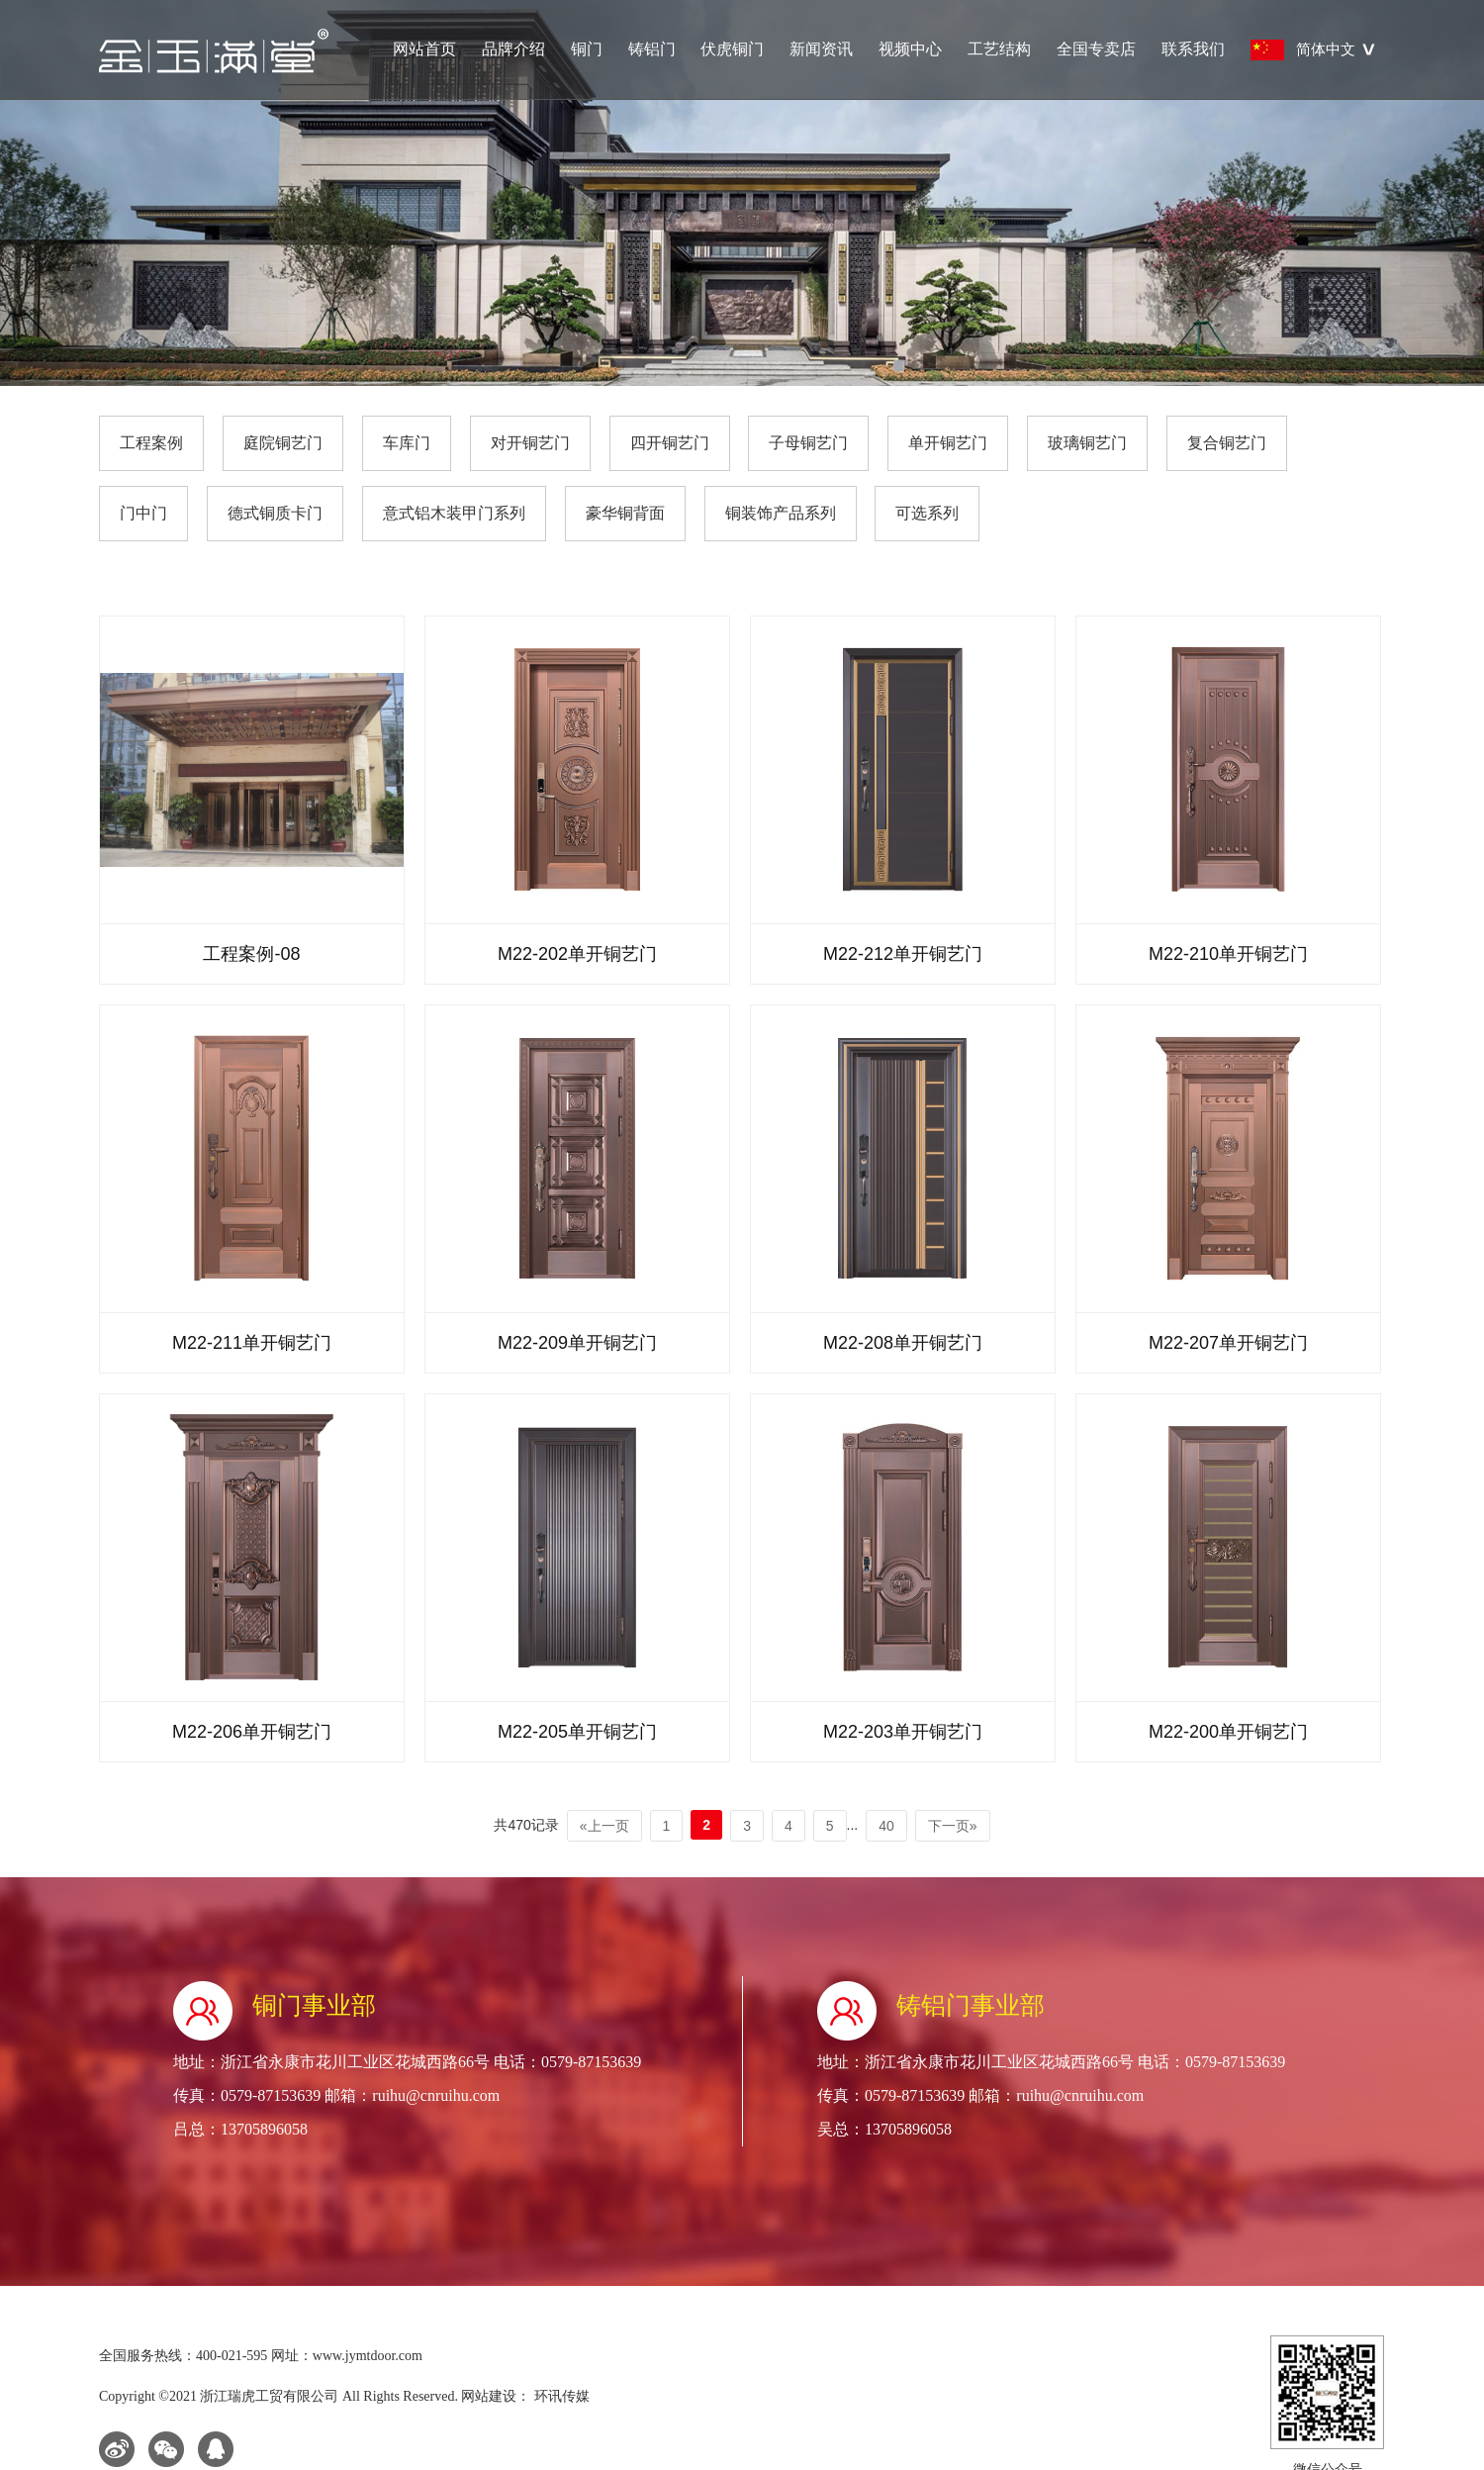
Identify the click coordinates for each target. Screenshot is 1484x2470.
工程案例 (151, 442)
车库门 (406, 442)
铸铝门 (652, 49)
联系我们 (1193, 49)
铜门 (587, 49)
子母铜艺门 (808, 442)
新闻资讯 (821, 49)
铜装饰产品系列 (780, 513)
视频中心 (910, 49)
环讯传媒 (560, 2396)
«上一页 (604, 1826)
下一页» (952, 1826)
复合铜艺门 (1226, 442)
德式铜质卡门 (275, 513)
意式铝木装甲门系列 (454, 513)
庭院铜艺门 (283, 442)
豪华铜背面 (625, 513)
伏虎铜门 (732, 49)
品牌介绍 (513, 49)
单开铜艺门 (947, 442)
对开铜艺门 (530, 442)
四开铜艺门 (669, 442)
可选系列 (927, 513)
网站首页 (424, 49)
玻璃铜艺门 (1087, 442)
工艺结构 (999, 49)
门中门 (143, 513)
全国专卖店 (1096, 49)
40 (886, 1826)
